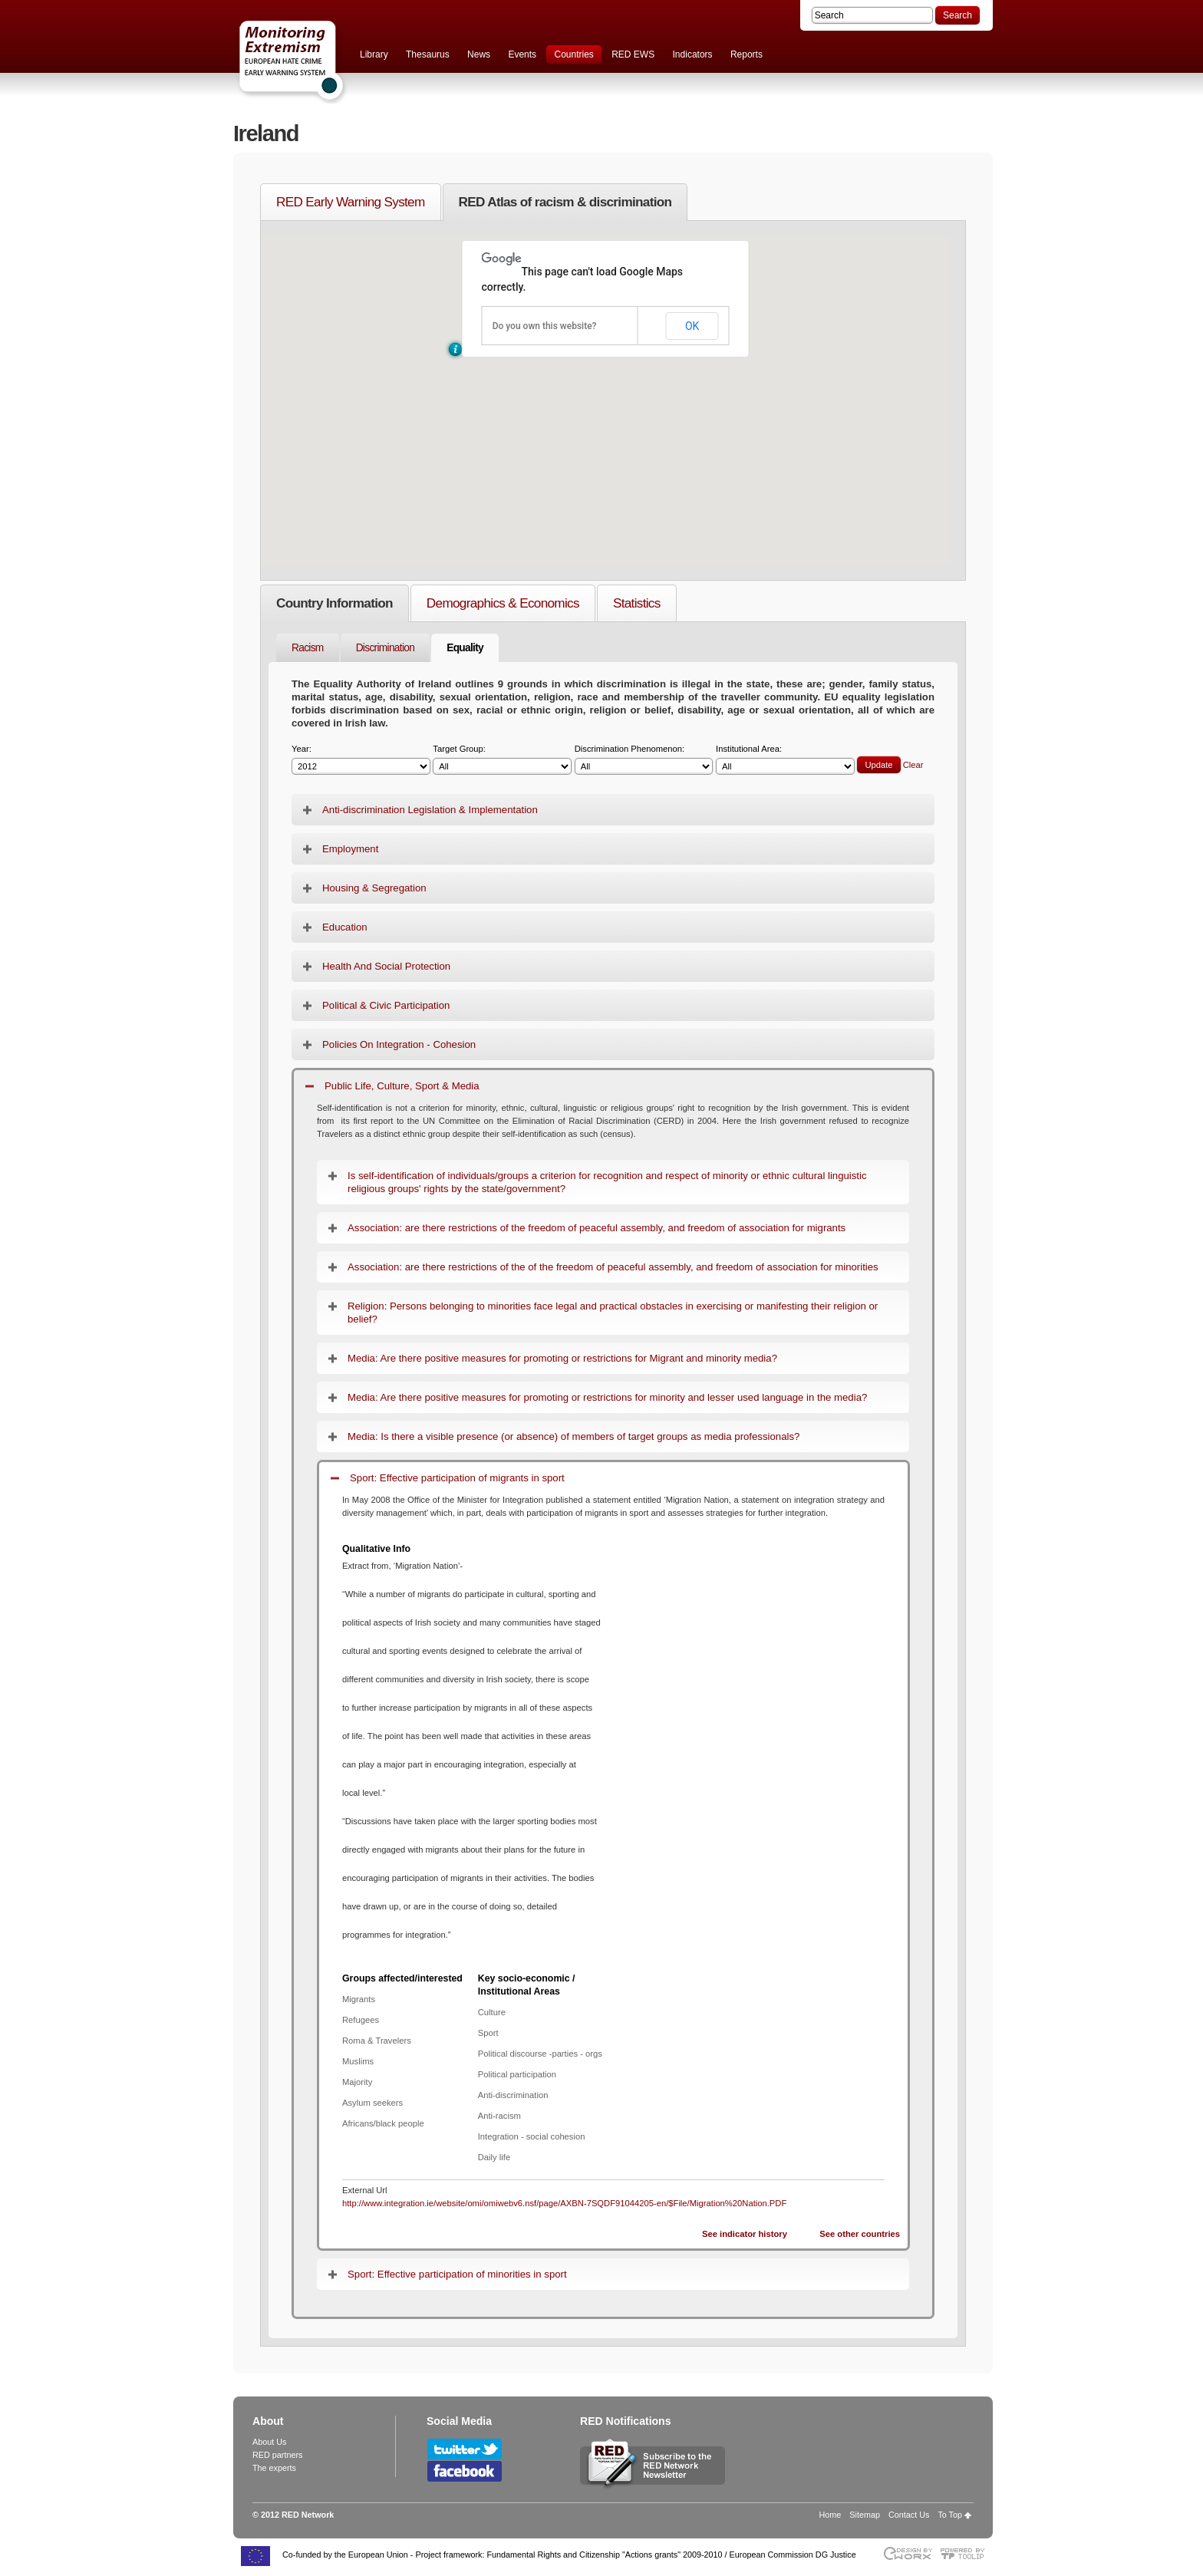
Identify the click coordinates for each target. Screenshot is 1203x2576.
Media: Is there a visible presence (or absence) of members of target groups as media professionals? (573, 1436)
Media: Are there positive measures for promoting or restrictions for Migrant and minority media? (562, 1358)
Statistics (637, 603)
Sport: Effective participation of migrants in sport (457, 1478)
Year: (361, 760)
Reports (746, 54)
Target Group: (502, 760)
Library (374, 54)
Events (522, 54)
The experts (274, 2467)
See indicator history (744, 2233)
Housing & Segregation (374, 888)
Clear (913, 764)
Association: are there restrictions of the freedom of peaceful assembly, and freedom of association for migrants (596, 1228)
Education (344, 927)
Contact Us (908, 2514)
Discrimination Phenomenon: (644, 760)
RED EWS (632, 54)
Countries (573, 54)
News (478, 54)
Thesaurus (428, 54)
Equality (465, 648)
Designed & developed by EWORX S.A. (907, 2553)
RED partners (277, 2454)
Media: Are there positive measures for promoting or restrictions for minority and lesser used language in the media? (607, 1397)
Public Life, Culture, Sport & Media (402, 1086)
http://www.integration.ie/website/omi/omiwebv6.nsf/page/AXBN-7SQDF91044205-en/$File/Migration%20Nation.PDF (564, 2203)
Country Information (334, 603)
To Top (950, 2514)
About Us (269, 2441)
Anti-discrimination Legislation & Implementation (430, 809)
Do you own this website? (545, 326)
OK (692, 326)
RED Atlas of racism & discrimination (565, 201)
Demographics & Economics (503, 603)
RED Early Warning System (350, 201)
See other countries (859, 2233)
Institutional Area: (785, 760)
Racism (308, 648)
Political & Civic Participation (386, 1005)
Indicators (693, 54)
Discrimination (385, 648)
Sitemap (864, 2514)
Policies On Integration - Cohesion (399, 1044)
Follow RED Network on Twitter (464, 2449)
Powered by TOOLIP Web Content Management (966, 2553)
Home (830, 2514)
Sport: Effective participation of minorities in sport (457, 2274)
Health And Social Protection (386, 966)
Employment (350, 849)
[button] (455, 349)
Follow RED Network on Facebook (464, 2471)
